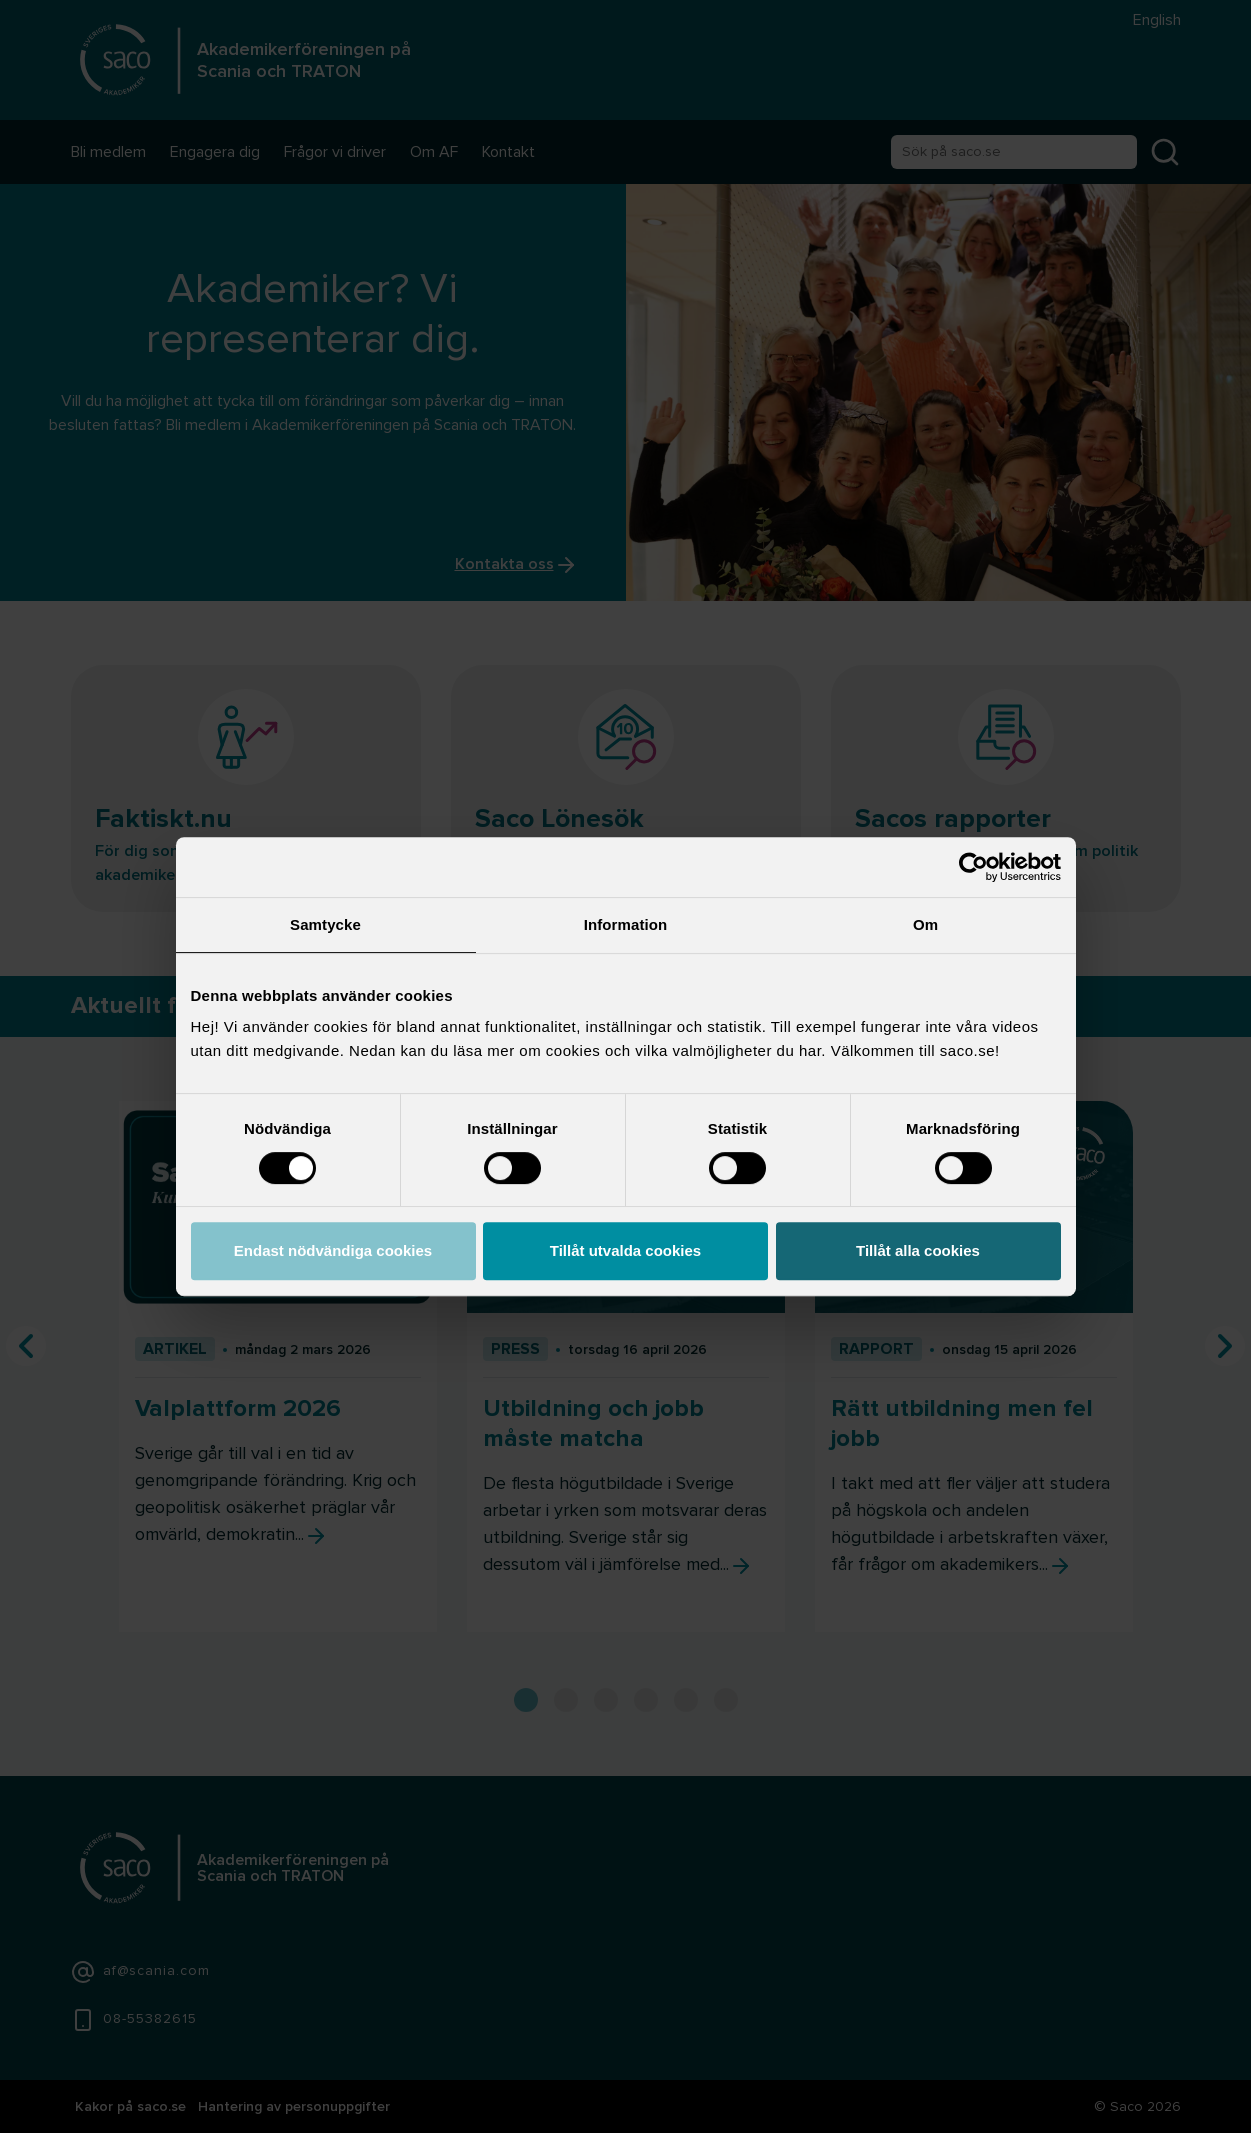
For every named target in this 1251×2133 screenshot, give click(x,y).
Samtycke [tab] (325, 924)
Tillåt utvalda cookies (625, 1250)
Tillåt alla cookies (918, 1250)
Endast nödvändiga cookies (333, 1250)
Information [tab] (626, 924)
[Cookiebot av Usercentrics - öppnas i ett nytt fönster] (973, 867)
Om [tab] (925, 924)
